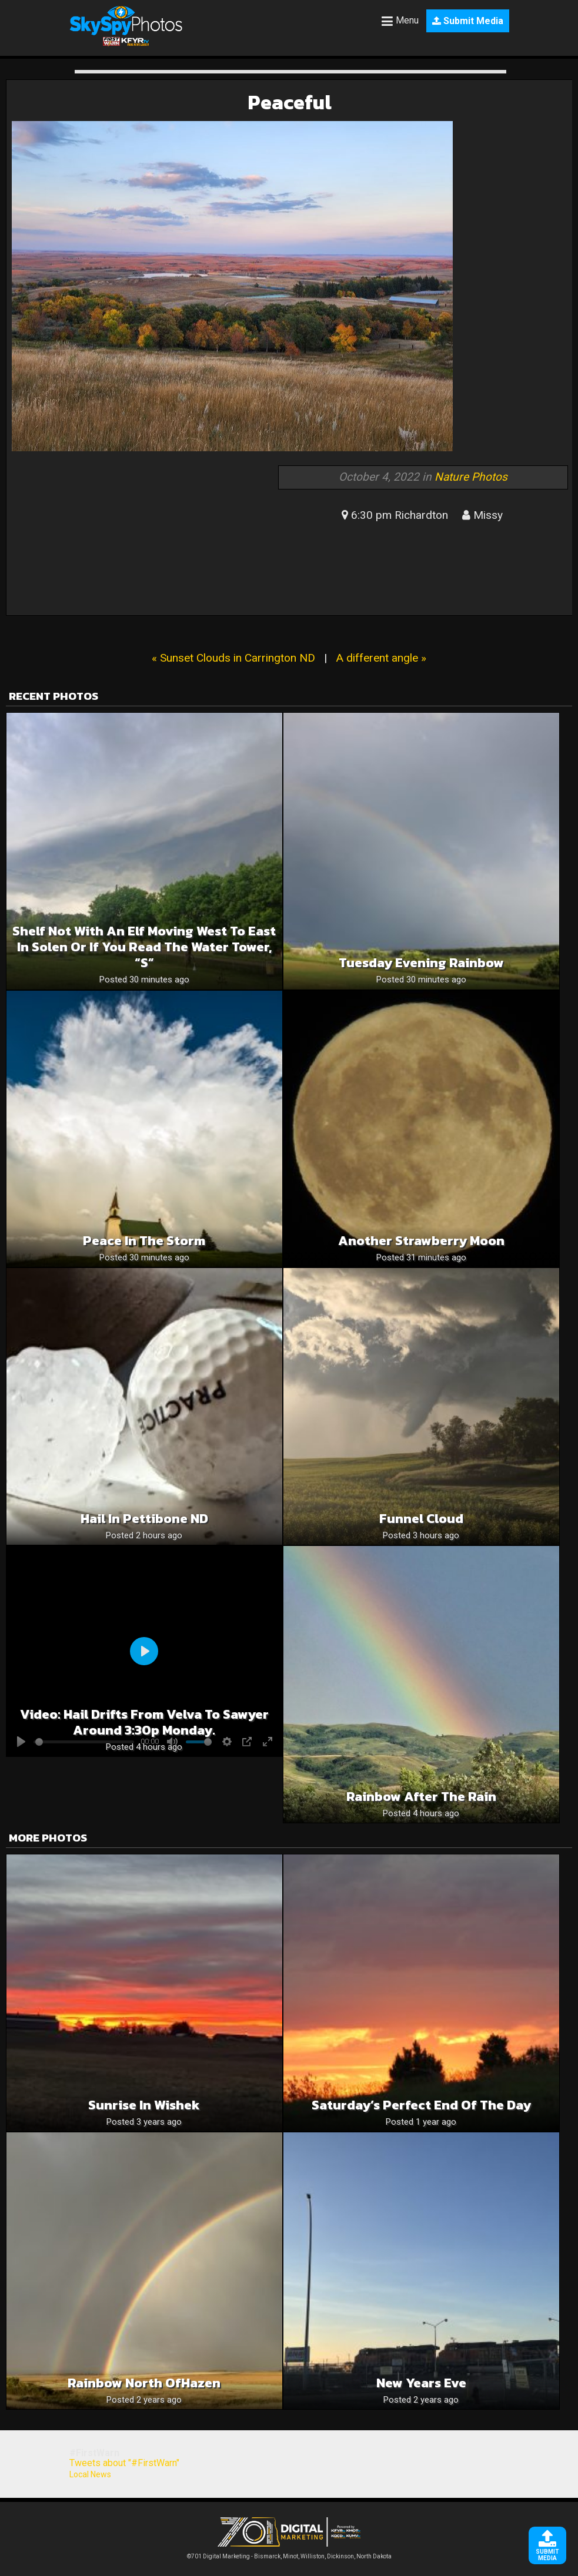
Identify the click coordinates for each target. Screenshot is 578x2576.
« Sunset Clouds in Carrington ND (233, 658)
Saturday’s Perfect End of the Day (421, 2105)
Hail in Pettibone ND (144, 1519)
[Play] (144, 1651)
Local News (90, 2474)
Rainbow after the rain (421, 1796)
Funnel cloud (421, 1519)
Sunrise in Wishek (144, 2105)
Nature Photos (471, 477)
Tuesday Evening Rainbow (421, 963)
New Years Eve (421, 2383)
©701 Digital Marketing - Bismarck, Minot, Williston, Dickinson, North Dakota (289, 2553)
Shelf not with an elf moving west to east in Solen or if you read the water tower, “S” (144, 947)
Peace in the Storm (144, 1241)
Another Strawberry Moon (421, 1241)
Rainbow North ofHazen (144, 2383)
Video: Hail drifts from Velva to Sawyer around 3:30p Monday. (144, 1722)
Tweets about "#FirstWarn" (124, 2462)
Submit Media (467, 20)
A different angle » (381, 658)
